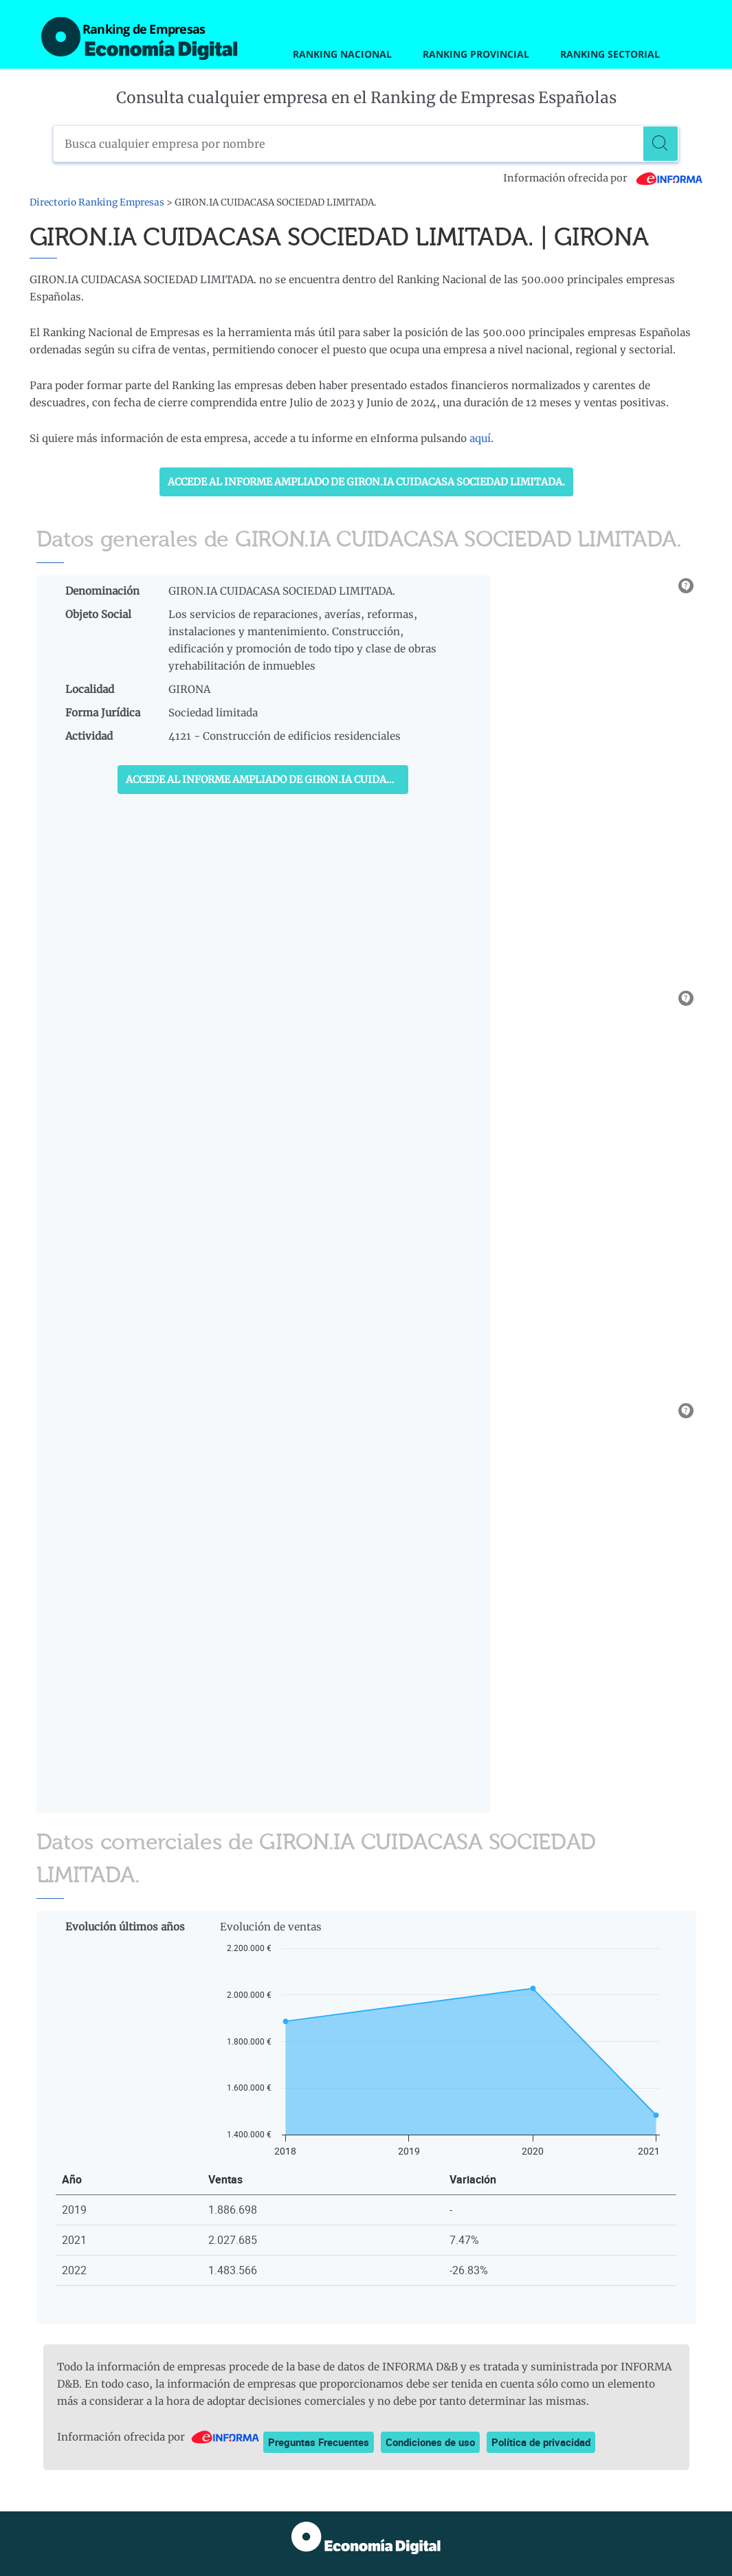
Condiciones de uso (430, 2442)
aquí (480, 438)
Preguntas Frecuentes (318, 2442)
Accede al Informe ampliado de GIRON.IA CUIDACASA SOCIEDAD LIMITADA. (366, 482)
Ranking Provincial (476, 53)
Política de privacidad (540, 2442)
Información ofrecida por (603, 178)
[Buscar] (661, 143)
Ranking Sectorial (610, 53)
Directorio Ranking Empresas (97, 202)
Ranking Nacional (342, 53)
